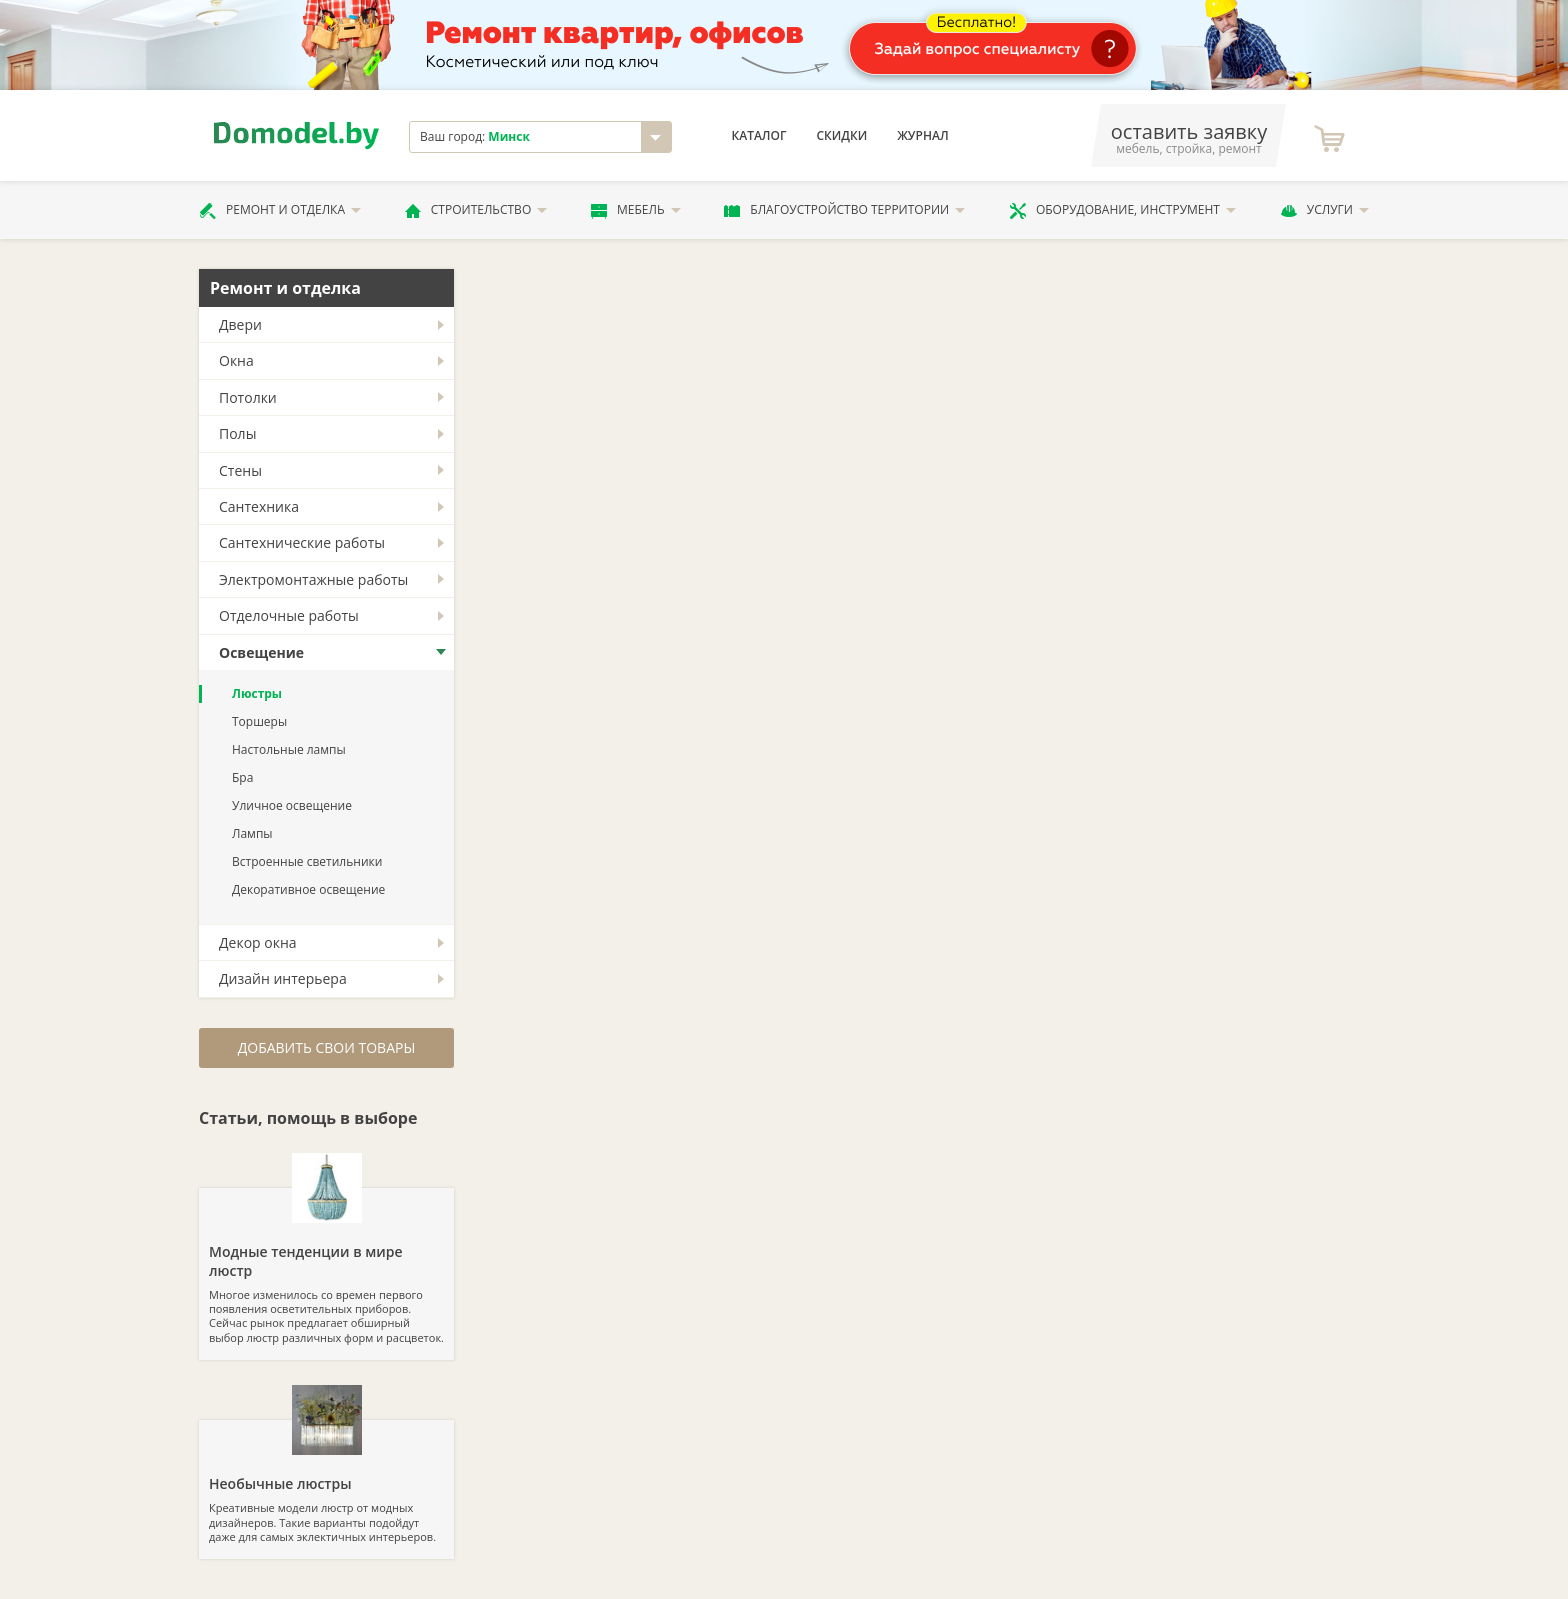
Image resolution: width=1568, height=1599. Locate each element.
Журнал (922, 136)
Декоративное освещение (308, 889)
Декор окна (258, 942)
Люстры (257, 693)
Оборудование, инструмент (1122, 210)
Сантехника (259, 506)
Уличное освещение (292, 805)
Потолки (248, 397)
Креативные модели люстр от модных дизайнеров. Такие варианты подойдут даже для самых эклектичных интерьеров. (326, 1482)
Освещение (261, 652)
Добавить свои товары (327, 1047)
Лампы (252, 833)
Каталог (759, 136)
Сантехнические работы (302, 542)
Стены (240, 470)
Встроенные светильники (307, 861)
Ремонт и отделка (280, 210)
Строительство (476, 210)
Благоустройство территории (844, 210)
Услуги (1324, 210)
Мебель (636, 210)
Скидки (841, 136)
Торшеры (259, 721)
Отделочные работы (289, 615)
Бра (242, 777)
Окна (236, 360)
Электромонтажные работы (313, 579)
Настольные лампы (289, 749)
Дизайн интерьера (283, 978)
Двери (240, 324)
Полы (237, 433)
